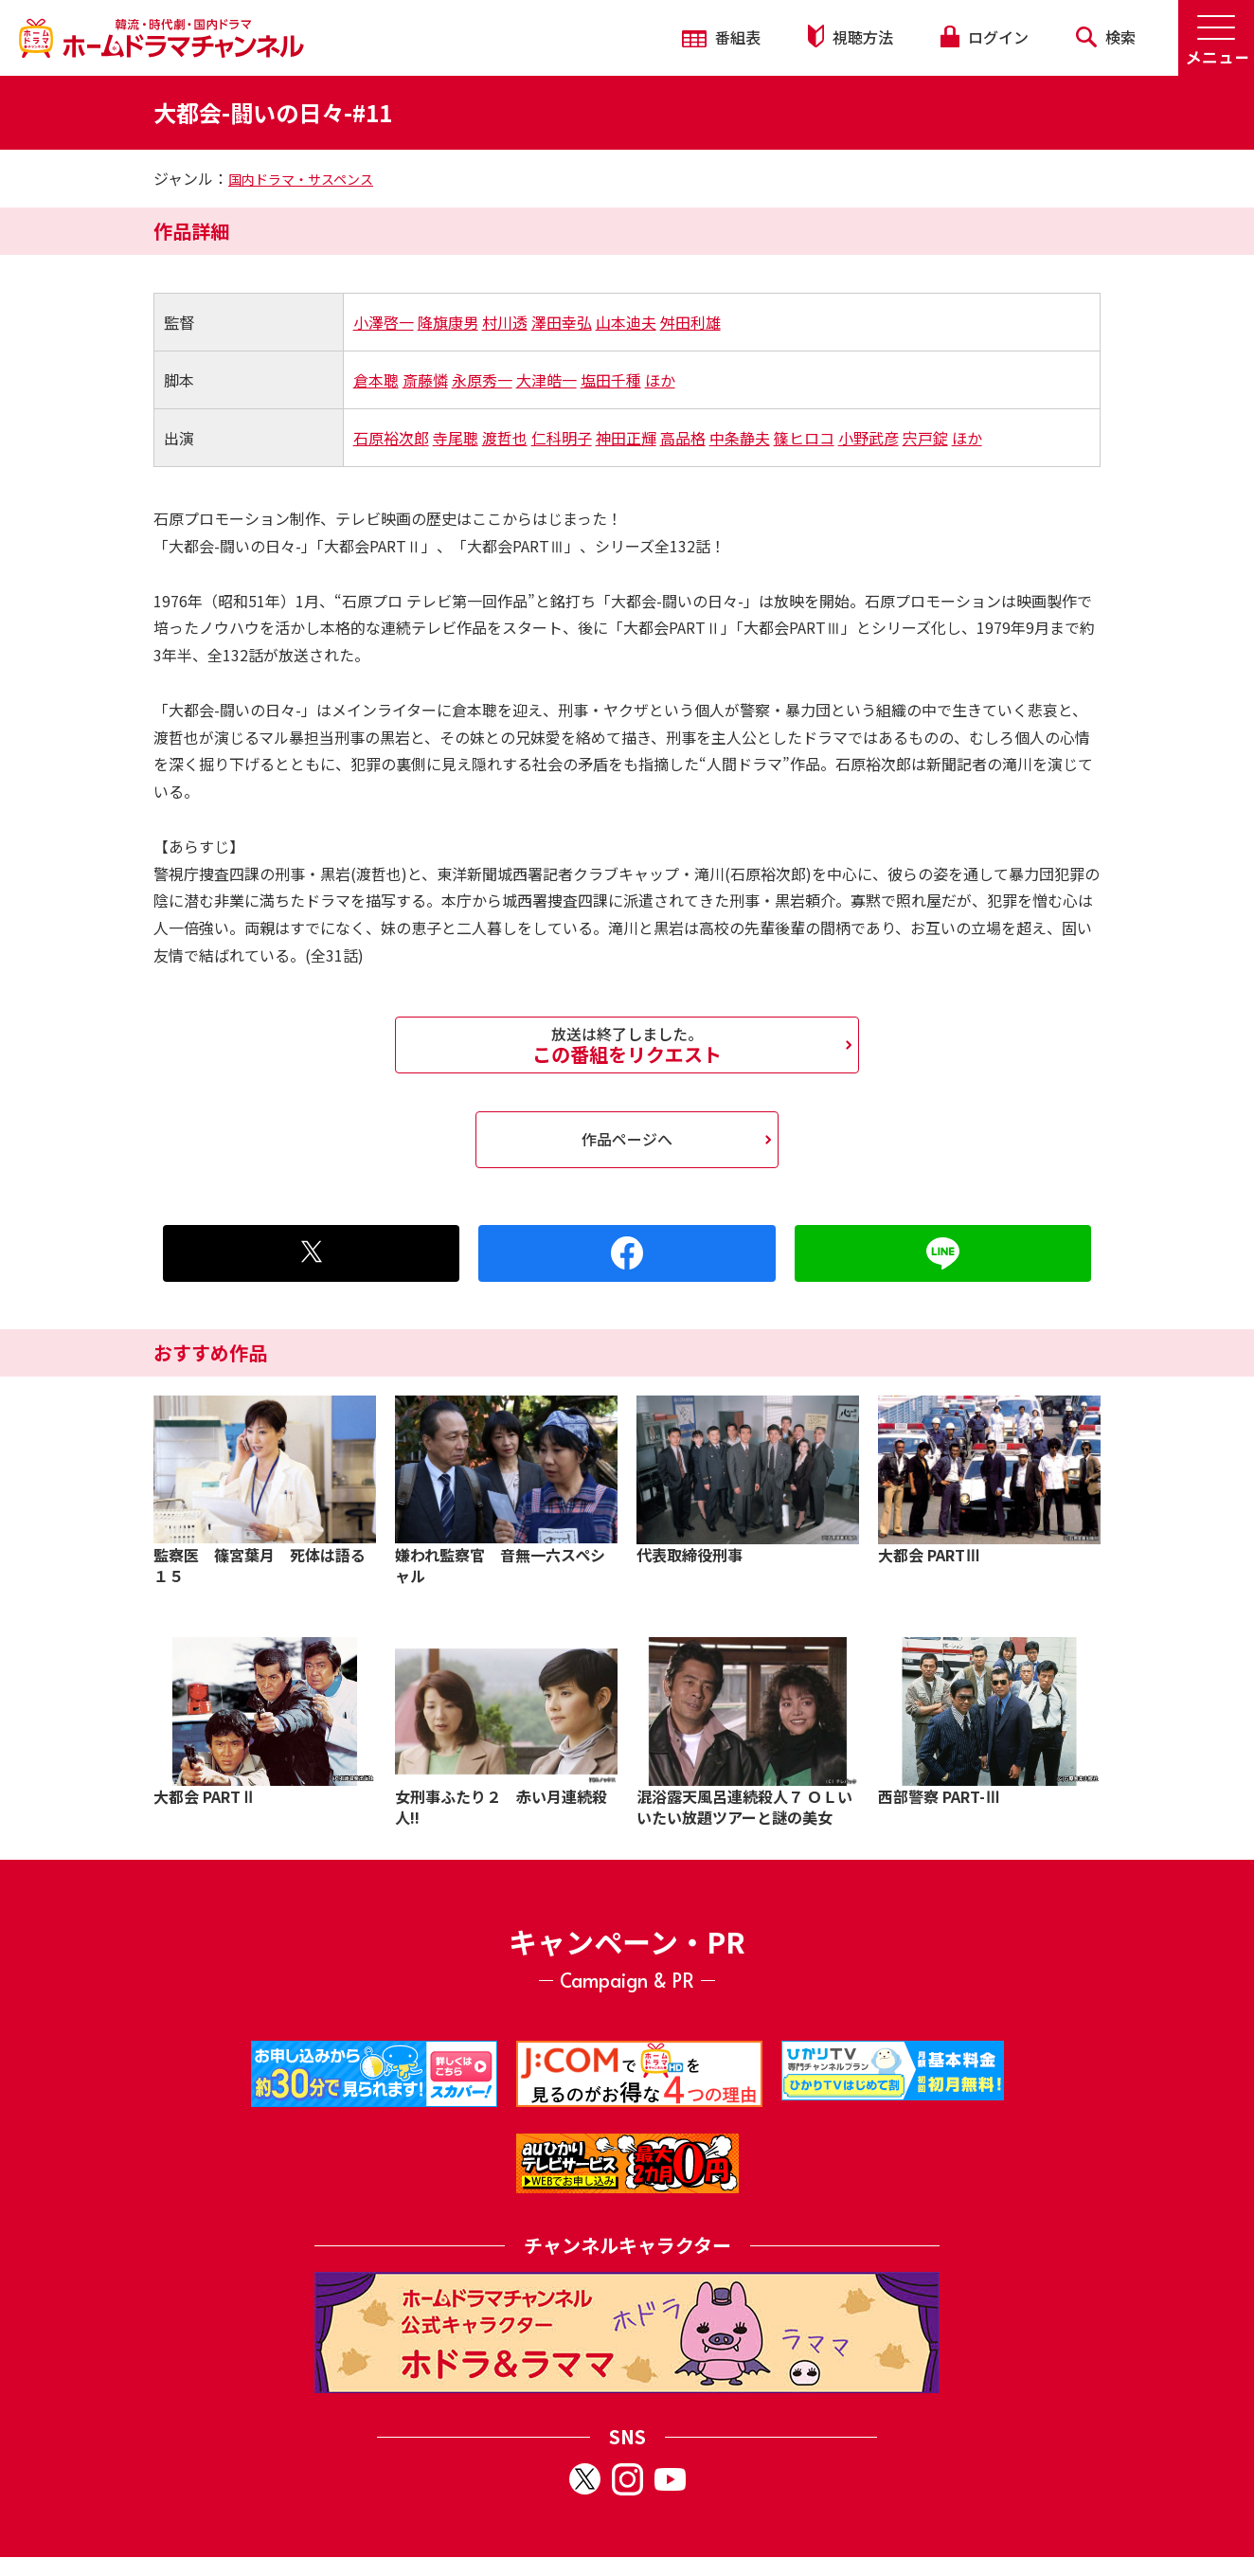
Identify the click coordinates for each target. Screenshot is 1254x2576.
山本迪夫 (626, 322)
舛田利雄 (690, 322)
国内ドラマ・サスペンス (300, 179)
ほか (660, 380)
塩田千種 (611, 380)
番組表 (721, 37)
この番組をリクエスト (627, 1045)
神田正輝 (626, 437)
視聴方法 (850, 36)
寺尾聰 (455, 437)
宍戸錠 (925, 437)
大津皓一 (546, 380)
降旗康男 (448, 322)
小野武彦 (868, 437)
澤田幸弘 (561, 322)
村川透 (505, 322)
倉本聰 (376, 380)
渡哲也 (505, 437)
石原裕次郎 (391, 437)
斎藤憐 (425, 380)
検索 (1106, 37)
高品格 (683, 437)
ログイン (984, 37)
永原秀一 (482, 380)
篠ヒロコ (804, 437)
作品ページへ (627, 1138)
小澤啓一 (383, 322)
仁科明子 (561, 437)
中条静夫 (739, 437)
